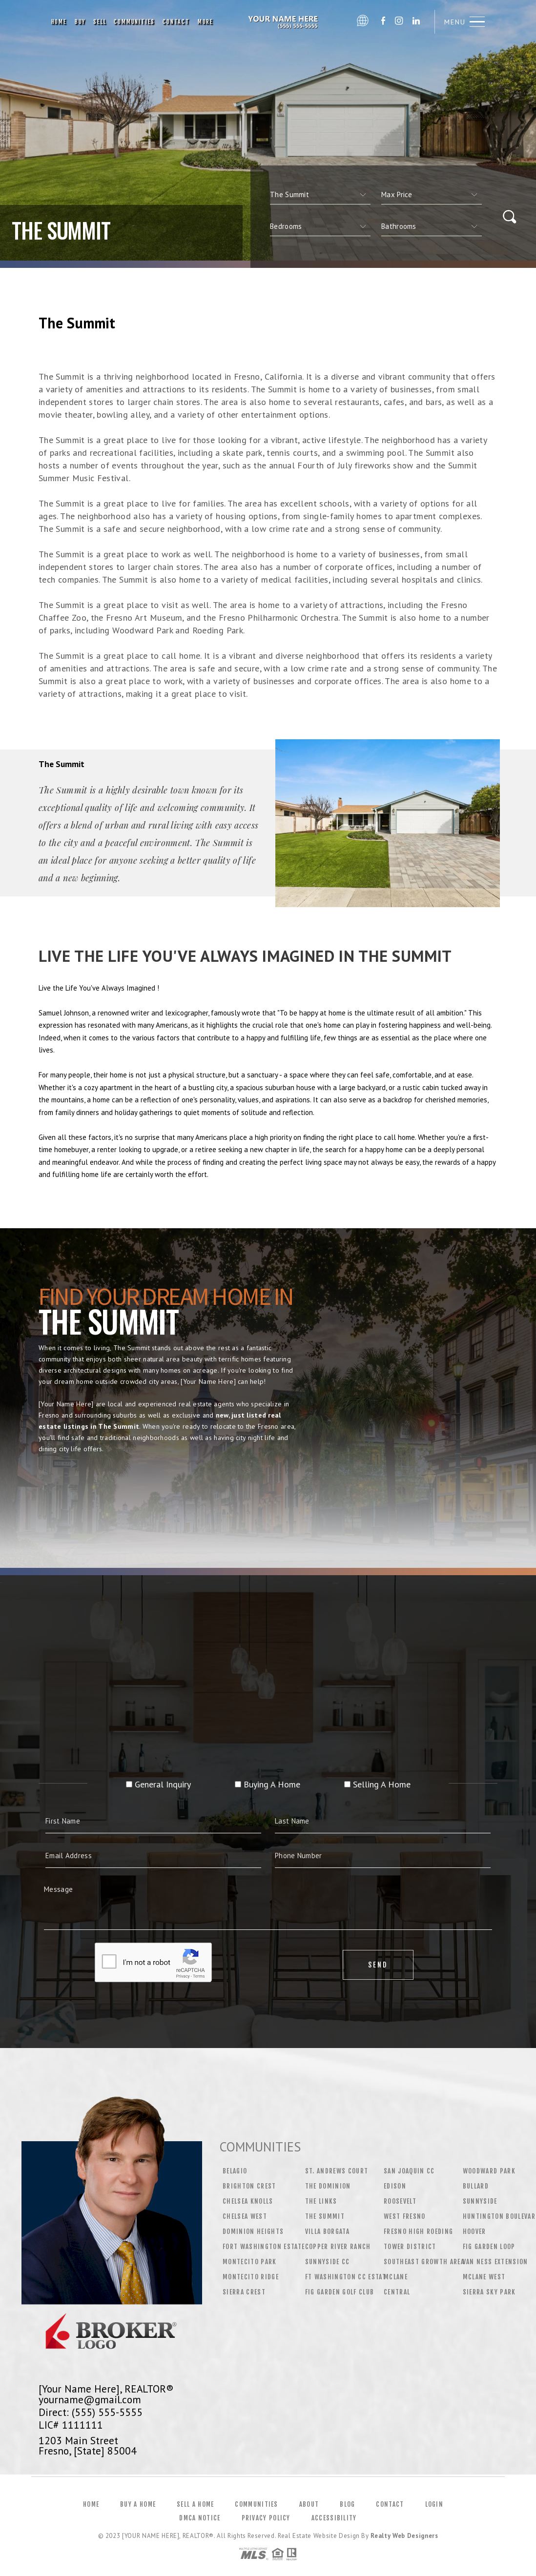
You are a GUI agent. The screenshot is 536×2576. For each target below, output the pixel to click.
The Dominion (328, 2186)
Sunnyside (480, 2201)
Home (59, 21)
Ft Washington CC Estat (345, 2277)
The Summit (325, 2216)
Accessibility (334, 2518)
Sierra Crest (244, 2292)
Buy (80, 21)
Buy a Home (138, 2504)
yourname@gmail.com (90, 2399)
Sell (99, 21)
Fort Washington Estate (264, 2247)
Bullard (476, 2186)
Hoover (474, 2231)
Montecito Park (250, 2262)
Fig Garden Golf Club (339, 2292)
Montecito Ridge (251, 2277)
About (309, 2504)
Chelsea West (245, 2216)
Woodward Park (489, 2171)
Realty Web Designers (404, 2536)
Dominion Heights (253, 2231)
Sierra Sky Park (489, 2292)
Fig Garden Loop (489, 2247)
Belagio (235, 2171)
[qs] (431, 194)
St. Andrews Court (337, 2171)
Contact (176, 21)
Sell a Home (195, 2504)
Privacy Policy (266, 2518)
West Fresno (405, 2216)
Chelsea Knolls (248, 2201)
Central (397, 2292)
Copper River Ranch (338, 2247)
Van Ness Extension (495, 2262)
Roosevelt (400, 2201)
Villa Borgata (327, 2231)
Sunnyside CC (327, 2262)
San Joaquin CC (409, 2171)
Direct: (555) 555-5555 (91, 2412)
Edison (395, 2186)
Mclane (396, 2277)
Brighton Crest (249, 2186)
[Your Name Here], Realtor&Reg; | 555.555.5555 (284, 22)
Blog (347, 2504)
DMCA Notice (199, 2518)
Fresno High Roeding (418, 2231)
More (205, 21)
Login (434, 2504)
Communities (134, 21)
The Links (321, 2201)
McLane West (484, 2277)
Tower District (410, 2247)
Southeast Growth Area (424, 2262)
